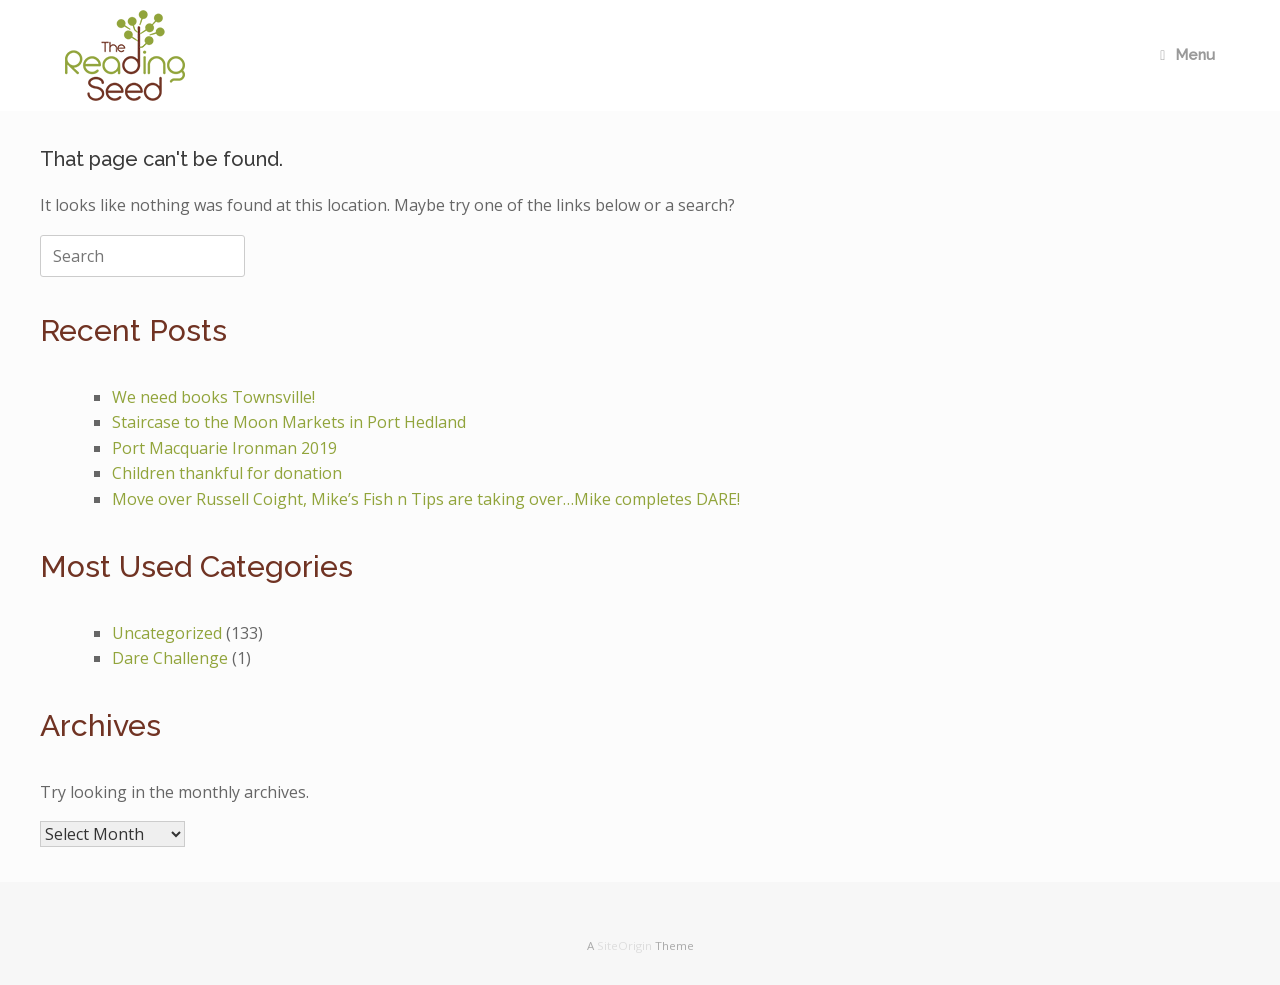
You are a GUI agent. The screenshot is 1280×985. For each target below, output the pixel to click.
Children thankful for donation (227, 473)
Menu (1187, 55)
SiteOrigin (624, 945)
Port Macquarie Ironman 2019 (224, 448)
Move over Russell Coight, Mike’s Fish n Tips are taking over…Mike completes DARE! (426, 499)
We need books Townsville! (213, 397)
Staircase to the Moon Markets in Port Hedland (289, 422)
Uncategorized (167, 633)
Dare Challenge (170, 658)
